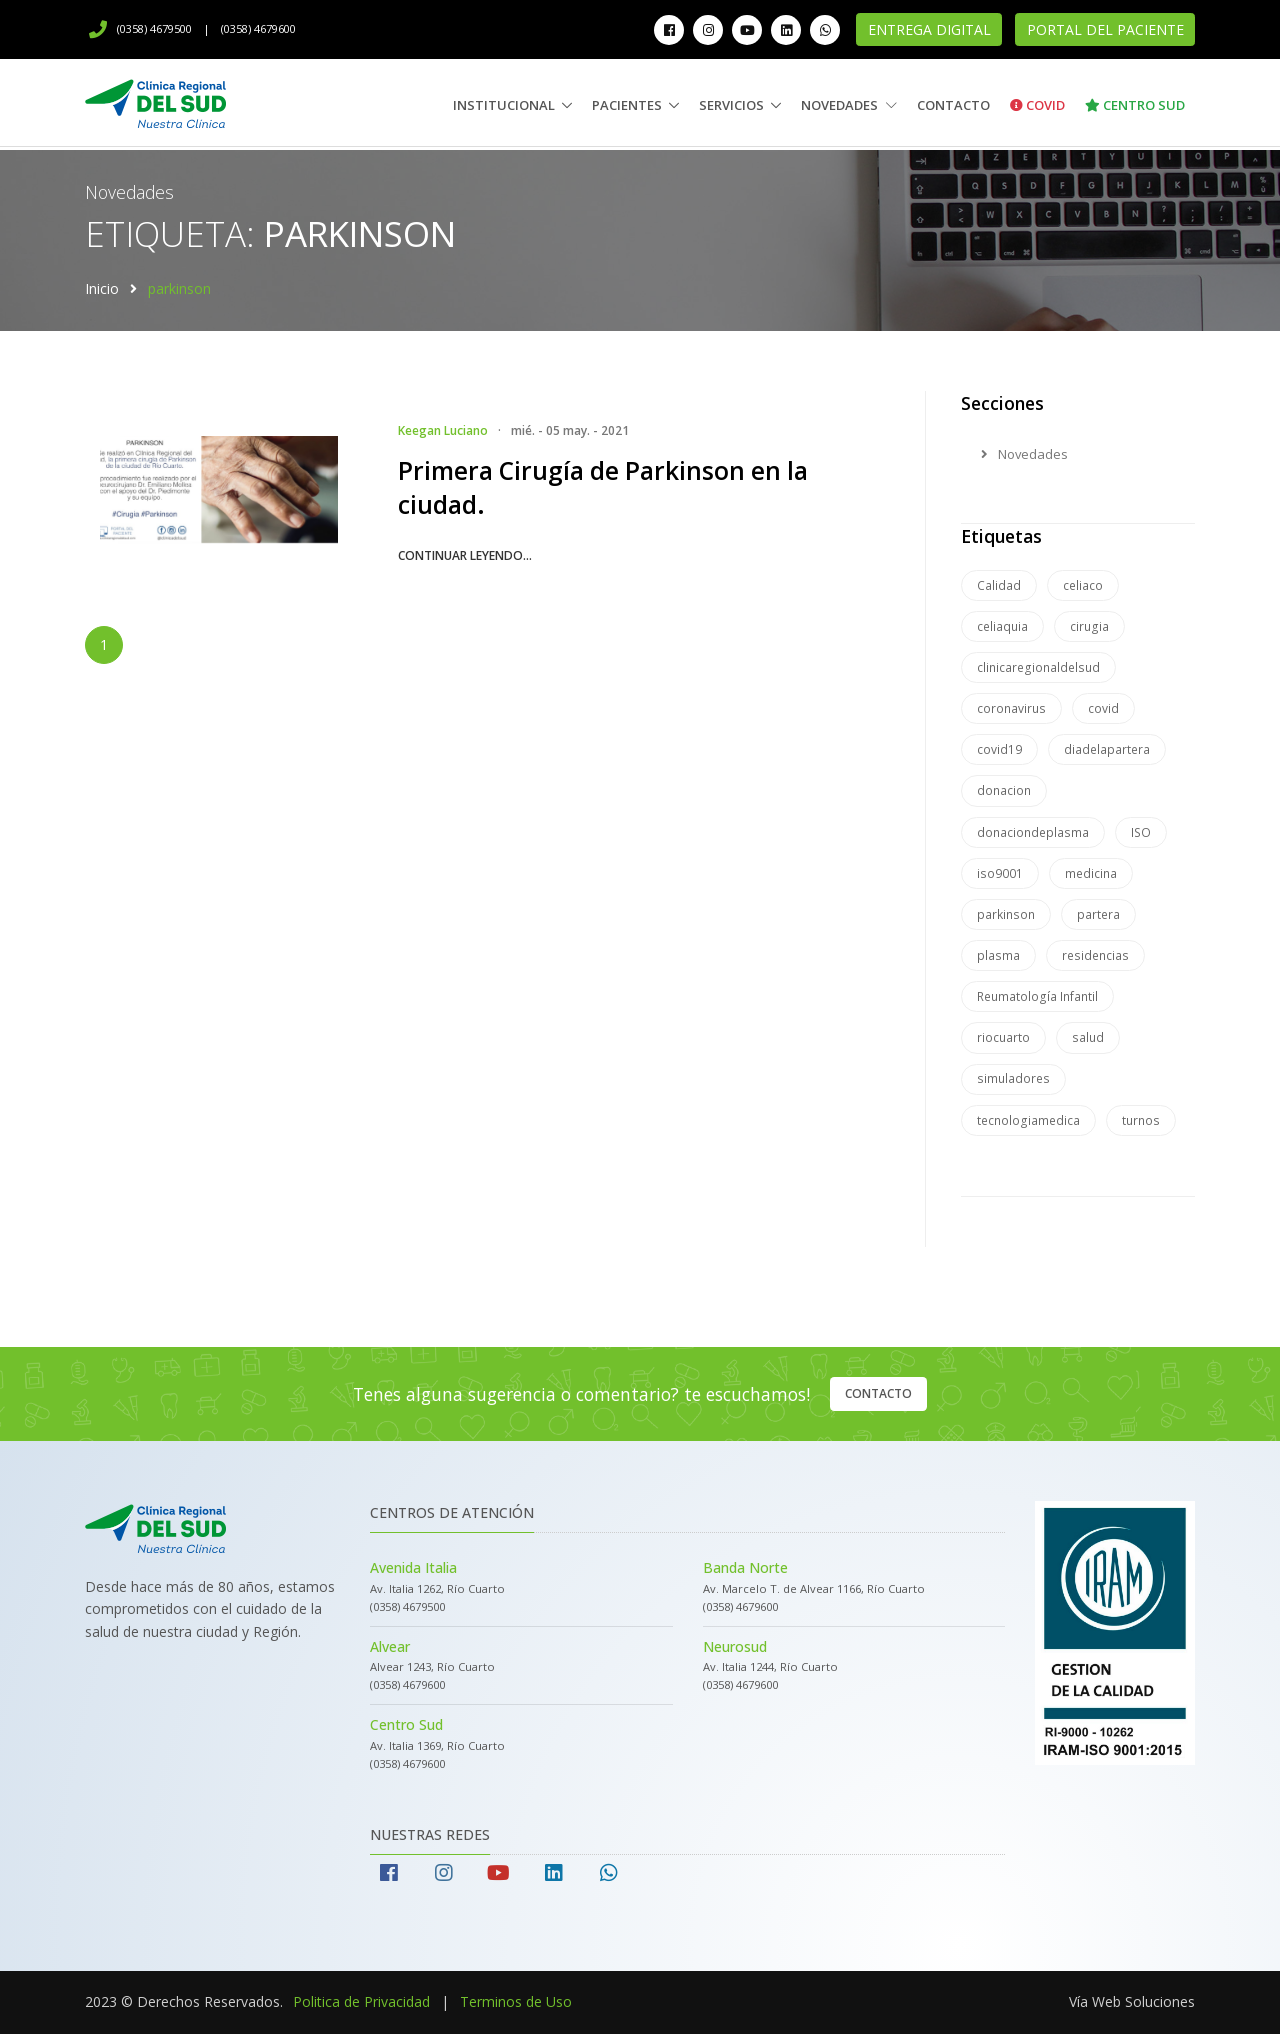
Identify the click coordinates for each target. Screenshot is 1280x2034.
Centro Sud (1135, 105)
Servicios (731, 105)
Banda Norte (745, 1567)
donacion (1004, 790)
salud (1088, 1037)
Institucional (504, 105)
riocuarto (1003, 1037)
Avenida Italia (413, 1567)
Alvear (390, 1646)
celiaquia (1002, 626)
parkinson (1006, 914)
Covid (1037, 105)
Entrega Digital (929, 29)
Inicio (102, 288)
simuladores (1013, 1078)
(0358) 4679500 (140, 28)
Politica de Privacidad (361, 2001)
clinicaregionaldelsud (1038, 667)
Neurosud (735, 1646)
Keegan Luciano (443, 430)
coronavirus (1011, 708)
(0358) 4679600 (258, 28)
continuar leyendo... (465, 555)
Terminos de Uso (516, 2001)
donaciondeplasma (1033, 832)
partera (1098, 914)
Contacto (953, 105)
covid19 (999, 749)
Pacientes (627, 105)
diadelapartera (1107, 749)
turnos (1141, 1120)
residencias (1095, 955)
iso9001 (1000, 873)
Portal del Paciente (1105, 29)
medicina (1091, 873)
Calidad (999, 585)
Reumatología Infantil (1037, 996)
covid (1103, 708)
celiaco (1083, 585)
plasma (998, 955)
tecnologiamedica (1028, 1120)
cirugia (1089, 626)
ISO (1141, 832)
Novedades (849, 105)
